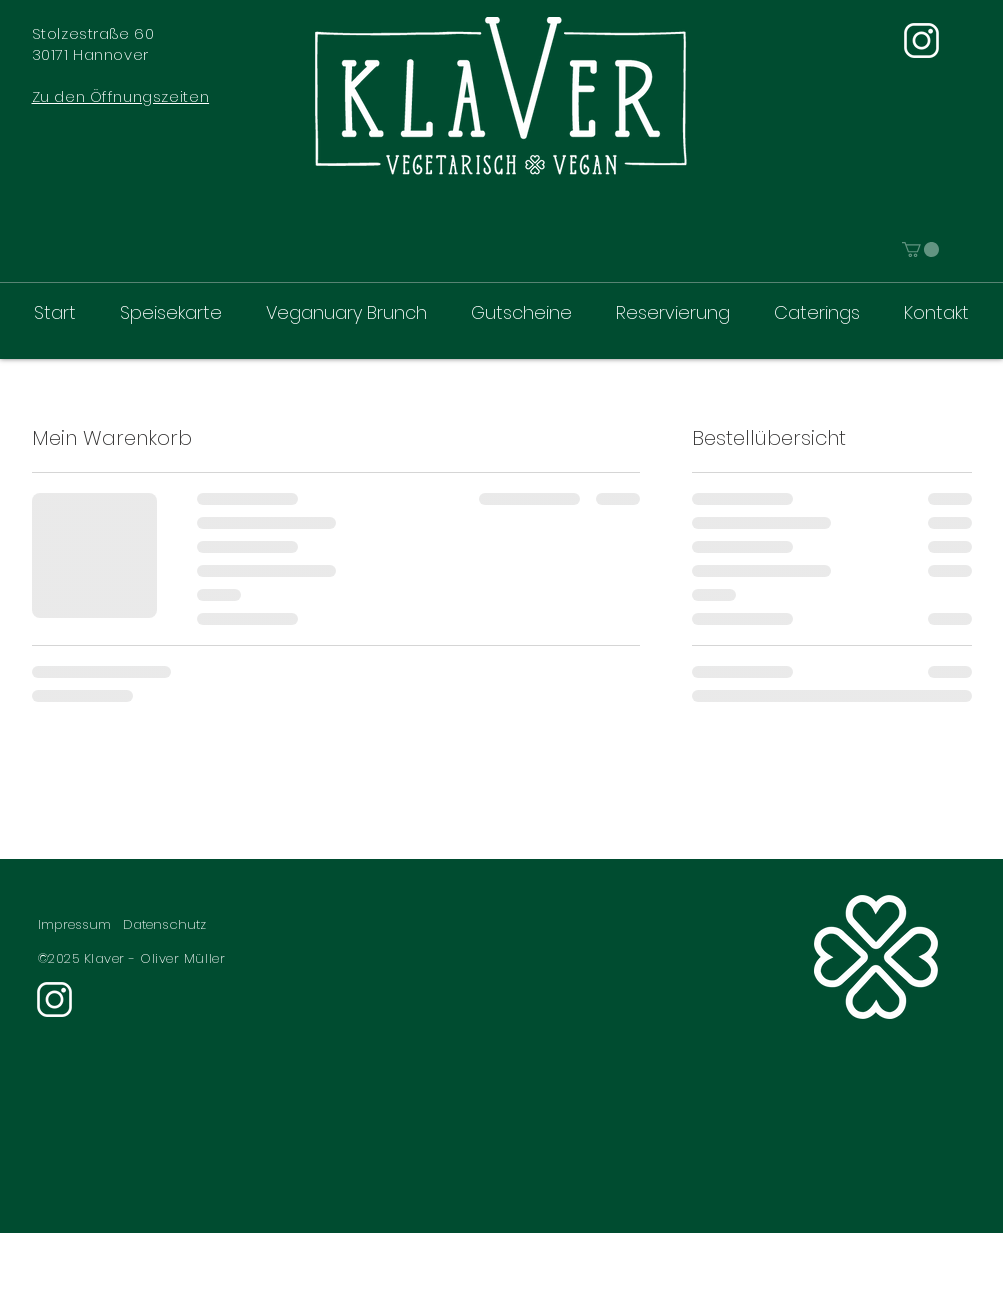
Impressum (74, 924)
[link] (920, 249)
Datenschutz (164, 924)
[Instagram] (921, 40)
